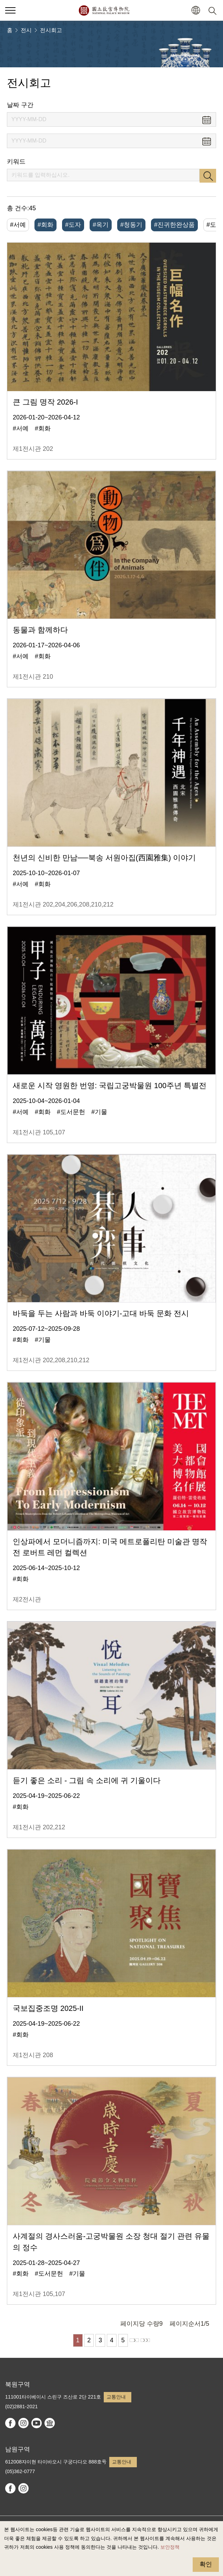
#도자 (73, 224)
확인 (206, 2564)
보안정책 (170, 2547)
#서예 (18, 224)
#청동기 (131, 224)
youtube (36, 2423)
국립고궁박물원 (104, 10)
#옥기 (101, 224)
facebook (10, 2423)
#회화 (45, 224)
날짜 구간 (20, 104)
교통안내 (116, 2397)
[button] (195, 10)
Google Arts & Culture (49, 2423)
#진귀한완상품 (174, 224)
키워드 (16, 161)
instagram (23, 2423)
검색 (208, 176)
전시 (26, 30)
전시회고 (51, 30)
